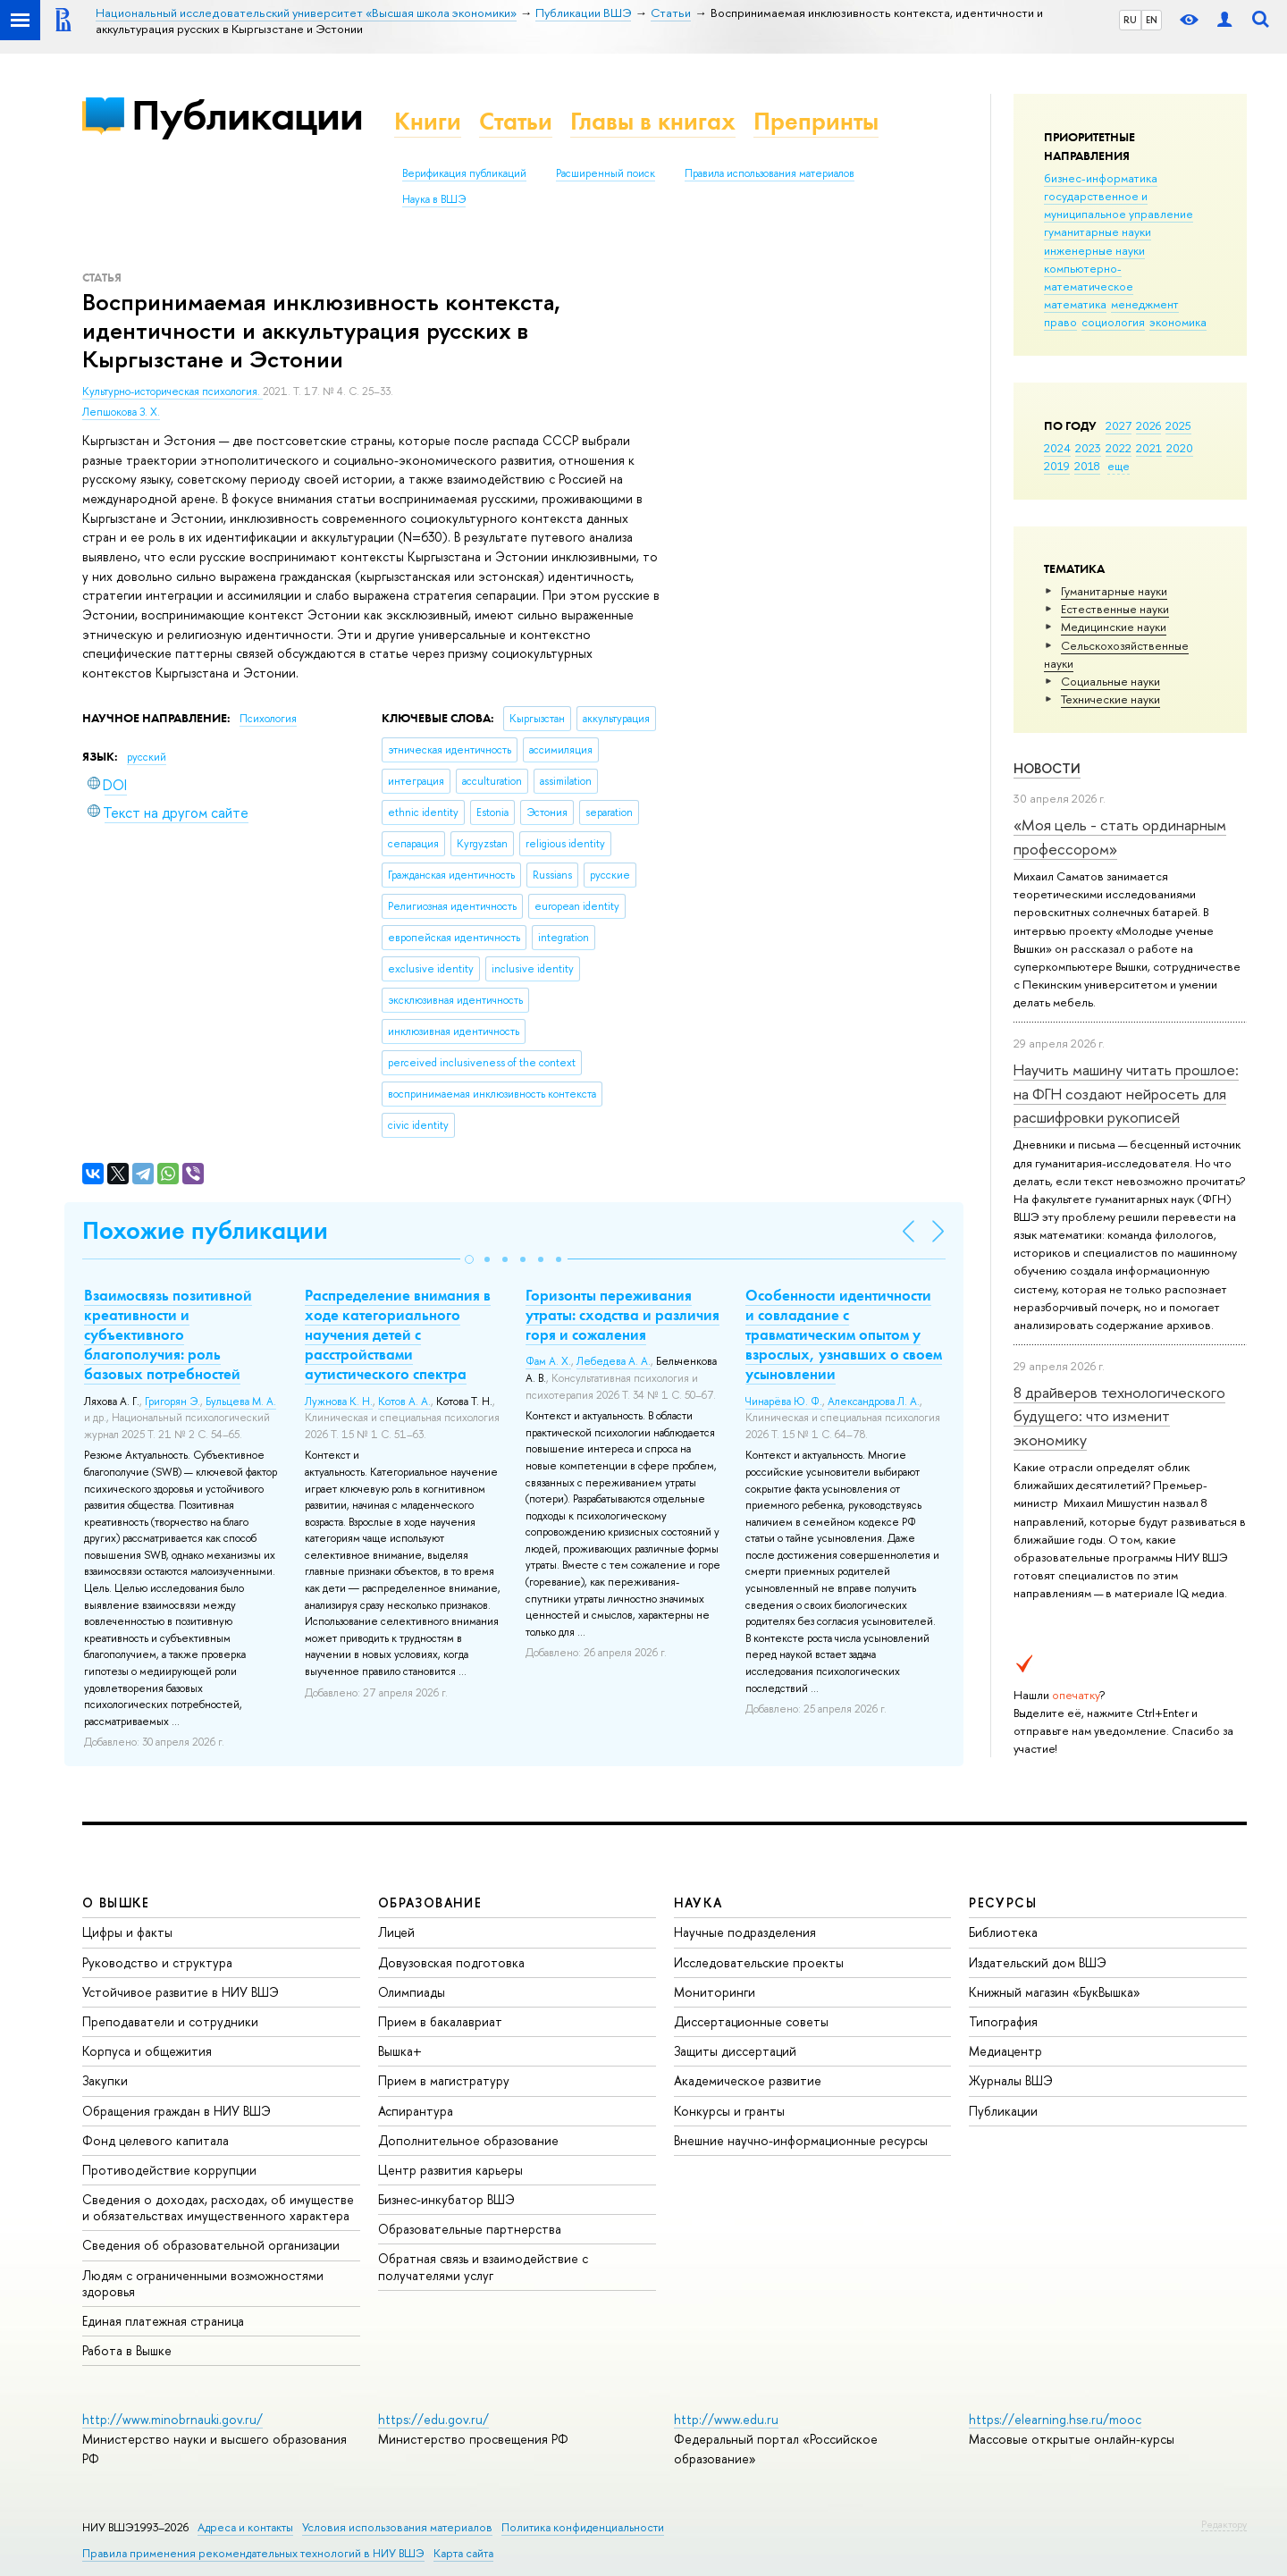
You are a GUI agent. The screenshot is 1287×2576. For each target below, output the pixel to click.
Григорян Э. (172, 1401)
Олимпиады (411, 1991)
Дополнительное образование (468, 2140)
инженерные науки (1094, 250)
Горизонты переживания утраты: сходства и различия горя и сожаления (622, 1314)
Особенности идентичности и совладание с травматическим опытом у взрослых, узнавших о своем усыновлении (843, 1334)
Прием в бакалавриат (440, 2021)
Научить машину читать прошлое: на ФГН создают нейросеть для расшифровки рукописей (1126, 1093)
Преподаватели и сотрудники (170, 2021)
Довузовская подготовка (451, 1962)
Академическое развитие (747, 2080)
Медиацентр (1005, 2050)
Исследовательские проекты (759, 1962)
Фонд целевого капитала (155, 2140)
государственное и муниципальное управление (1118, 205)
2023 (1088, 448)
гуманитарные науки (1097, 231)
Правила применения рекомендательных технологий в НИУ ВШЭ (253, 2553)
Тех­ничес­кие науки (1110, 699)
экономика (1178, 322)
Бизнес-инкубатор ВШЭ (446, 2199)
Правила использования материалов (769, 173)
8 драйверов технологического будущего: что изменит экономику (1119, 1416)
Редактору (1224, 2524)
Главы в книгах (653, 121)
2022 (1118, 448)
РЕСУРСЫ (1003, 1902)
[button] (469, 1259)
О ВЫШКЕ (116, 1902)
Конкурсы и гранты (729, 2110)
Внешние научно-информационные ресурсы (801, 2140)
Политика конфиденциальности (582, 2527)
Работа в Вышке (127, 2350)
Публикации (247, 115)
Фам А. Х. (548, 1361)
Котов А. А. (404, 1401)
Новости (1047, 768)
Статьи (515, 121)
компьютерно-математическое (1088, 277)
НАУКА (698, 1902)
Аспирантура (415, 2110)
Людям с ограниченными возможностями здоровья (203, 2283)
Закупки (105, 2080)
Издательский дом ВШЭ (1037, 1962)
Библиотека (1003, 1932)
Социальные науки (1110, 681)
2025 (1178, 425)
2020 (1179, 448)
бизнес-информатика (1100, 178)
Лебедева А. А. (613, 1361)
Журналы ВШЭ (1011, 2080)
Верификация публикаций (464, 173)
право (1060, 322)
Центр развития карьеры (450, 2169)
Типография (1003, 2021)
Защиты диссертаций (735, 2050)
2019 (1057, 466)
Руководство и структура (157, 1962)
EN (1151, 19)
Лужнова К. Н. (339, 1401)
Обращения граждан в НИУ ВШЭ (176, 2110)
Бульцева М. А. (241, 1401)
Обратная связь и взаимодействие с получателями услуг (483, 2266)
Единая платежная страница (163, 2320)
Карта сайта (463, 2553)
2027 (1118, 425)
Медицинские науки (1113, 627)
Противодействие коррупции (169, 2169)
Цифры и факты (127, 1932)
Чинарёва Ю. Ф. (783, 1401)
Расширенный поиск (605, 173)
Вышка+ (400, 2050)
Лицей (396, 1932)
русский (146, 757)
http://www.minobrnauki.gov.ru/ (172, 2419)
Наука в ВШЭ (434, 199)
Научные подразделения (745, 1932)
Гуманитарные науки (1114, 591)
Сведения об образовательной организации (211, 2244)
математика (1075, 304)
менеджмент (1145, 304)
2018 (1087, 466)
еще (1118, 466)
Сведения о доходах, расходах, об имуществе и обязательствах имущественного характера (218, 2207)
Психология (268, 718)
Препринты (816, 121)
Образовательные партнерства (469, 2228)
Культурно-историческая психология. (172, 391)
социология (1113, 322)
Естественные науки (1115, 609)
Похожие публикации (205, 1230)
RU (1130, 19)
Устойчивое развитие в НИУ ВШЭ (180, 1991)
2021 (1149, 448)
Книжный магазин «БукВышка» (1054, 1991)
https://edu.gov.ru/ (433, 2419)
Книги (427, 121)
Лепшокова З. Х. (121, 412)
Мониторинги (714, 1991)
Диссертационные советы (751, 2021)
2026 (1148, 425)
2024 (1057, 448)
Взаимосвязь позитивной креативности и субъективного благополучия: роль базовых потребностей (168, 1334)
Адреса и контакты (245, 2527)
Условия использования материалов (397, 2527)
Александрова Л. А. (874, 1401)
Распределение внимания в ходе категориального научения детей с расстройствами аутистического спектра (398, 1334)
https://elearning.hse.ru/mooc (1055, 2419)
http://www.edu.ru (726, 2419)
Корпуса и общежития (147, 2050)
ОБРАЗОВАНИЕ (430, 1902)
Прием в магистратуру (443, 2080)
